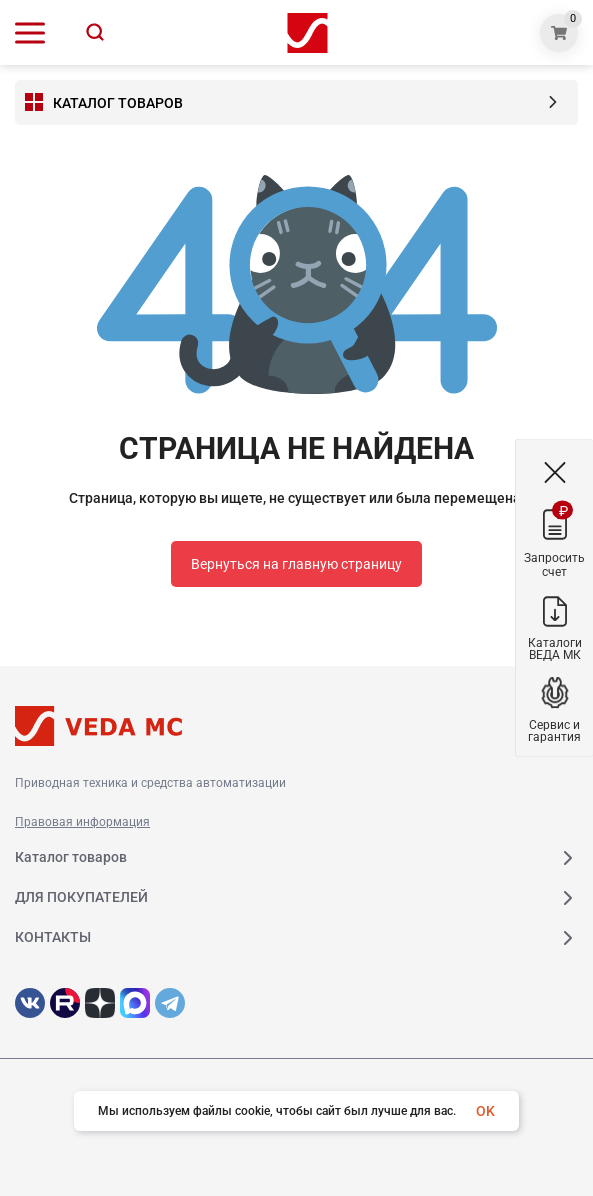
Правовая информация (82, 822)
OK (485, 1111)
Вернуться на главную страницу (296, 564)
